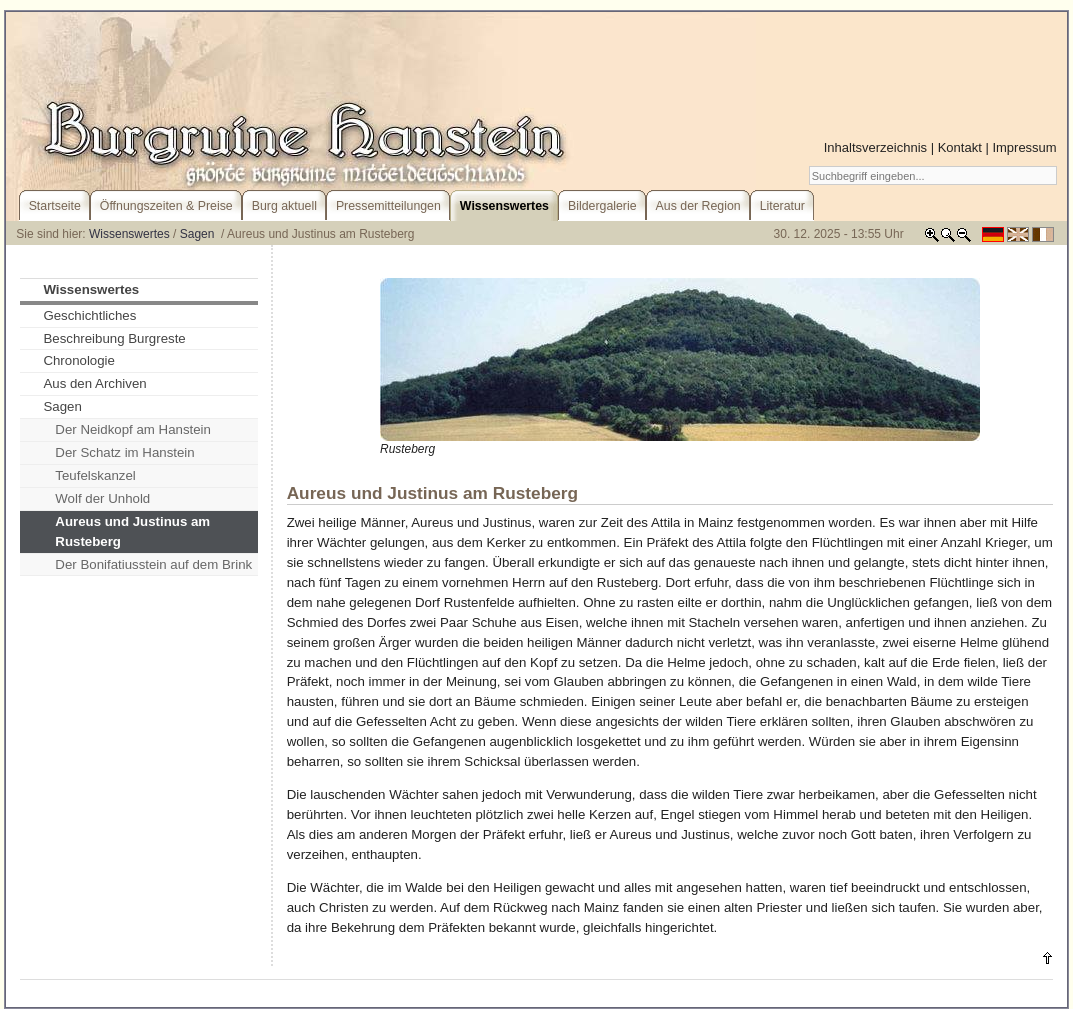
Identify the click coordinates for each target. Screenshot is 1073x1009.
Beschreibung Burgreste (114, 338)
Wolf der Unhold (102, 498)
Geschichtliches (89, 315)
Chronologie (79, 360)
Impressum (1024, 147)
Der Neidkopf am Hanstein (133, 429)
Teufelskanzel (95, 475)
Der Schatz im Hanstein (124, 452)
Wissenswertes (129, 234)
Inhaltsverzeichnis (875, 147)
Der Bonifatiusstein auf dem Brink (153, 564)
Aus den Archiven (94, 383)
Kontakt (960, 147)
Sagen (199, 234)
